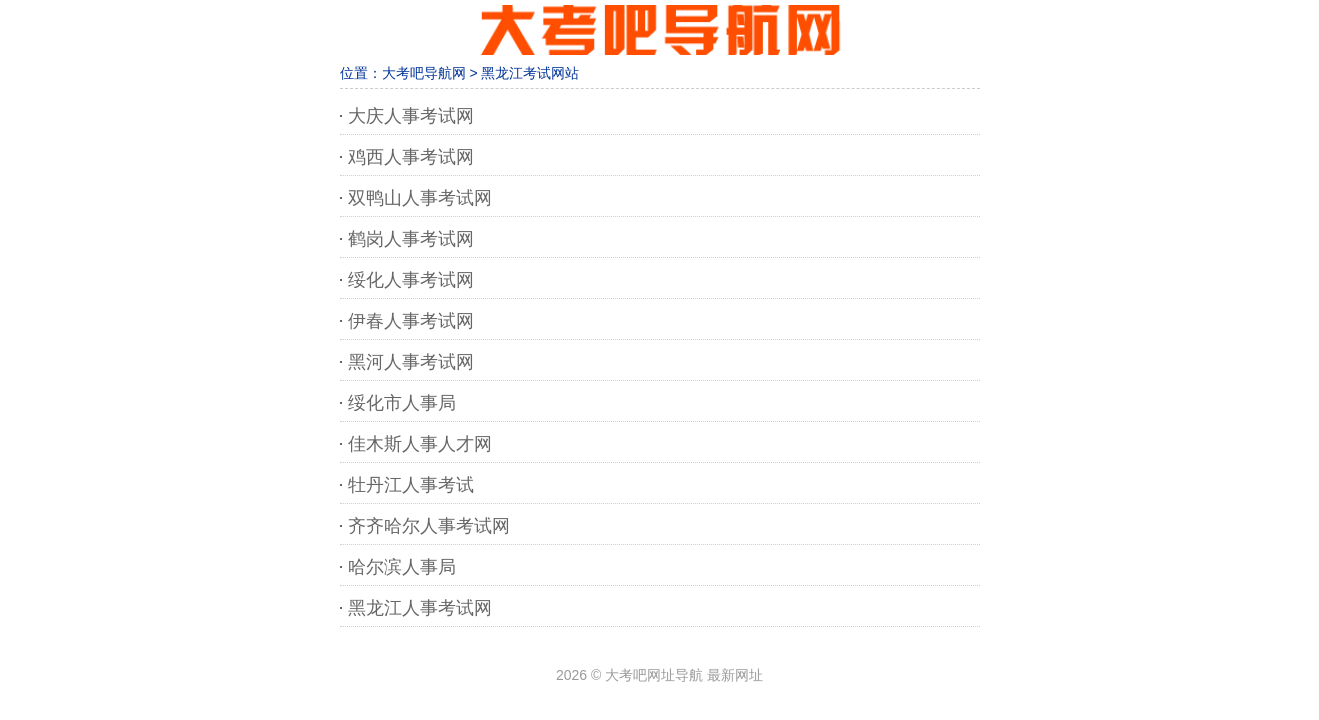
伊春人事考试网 (411, 321)
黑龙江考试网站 (530, 73)
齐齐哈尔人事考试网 (429, 526)
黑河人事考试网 (411, 362)
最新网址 (735, 675)
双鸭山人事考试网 (420, 198)
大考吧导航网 (424, 73)
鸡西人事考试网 (411, 157)
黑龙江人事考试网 (420, 608)
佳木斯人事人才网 (420, 444)
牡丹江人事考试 (411, 485)
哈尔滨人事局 (402, 567)
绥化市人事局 (402, 403)
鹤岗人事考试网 (411, 239)
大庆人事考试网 (411, 116)
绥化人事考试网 (411, 280)
